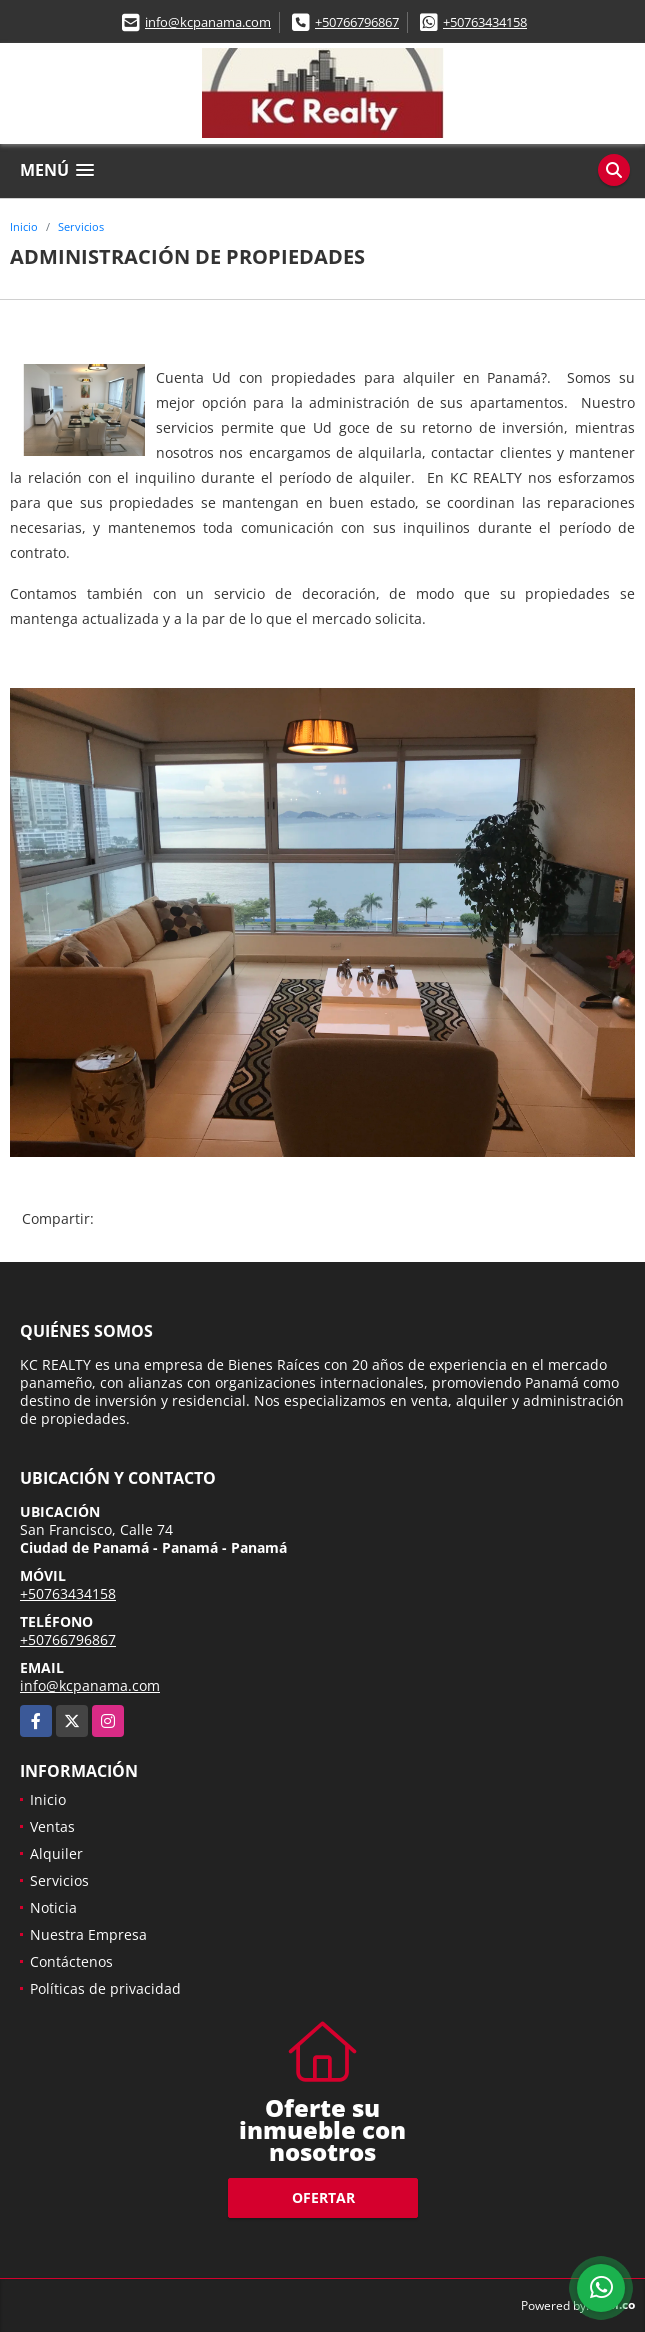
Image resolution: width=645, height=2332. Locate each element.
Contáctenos (71, 1961)
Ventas (52, 1826)
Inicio (24, 226)
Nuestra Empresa (88, 1934)
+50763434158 (485, 22)
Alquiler (56, 1853)
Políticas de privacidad (105, 1988)
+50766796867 (357, 22)
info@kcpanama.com (208, 22)
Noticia (53, 1907)
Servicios (81, 226)
